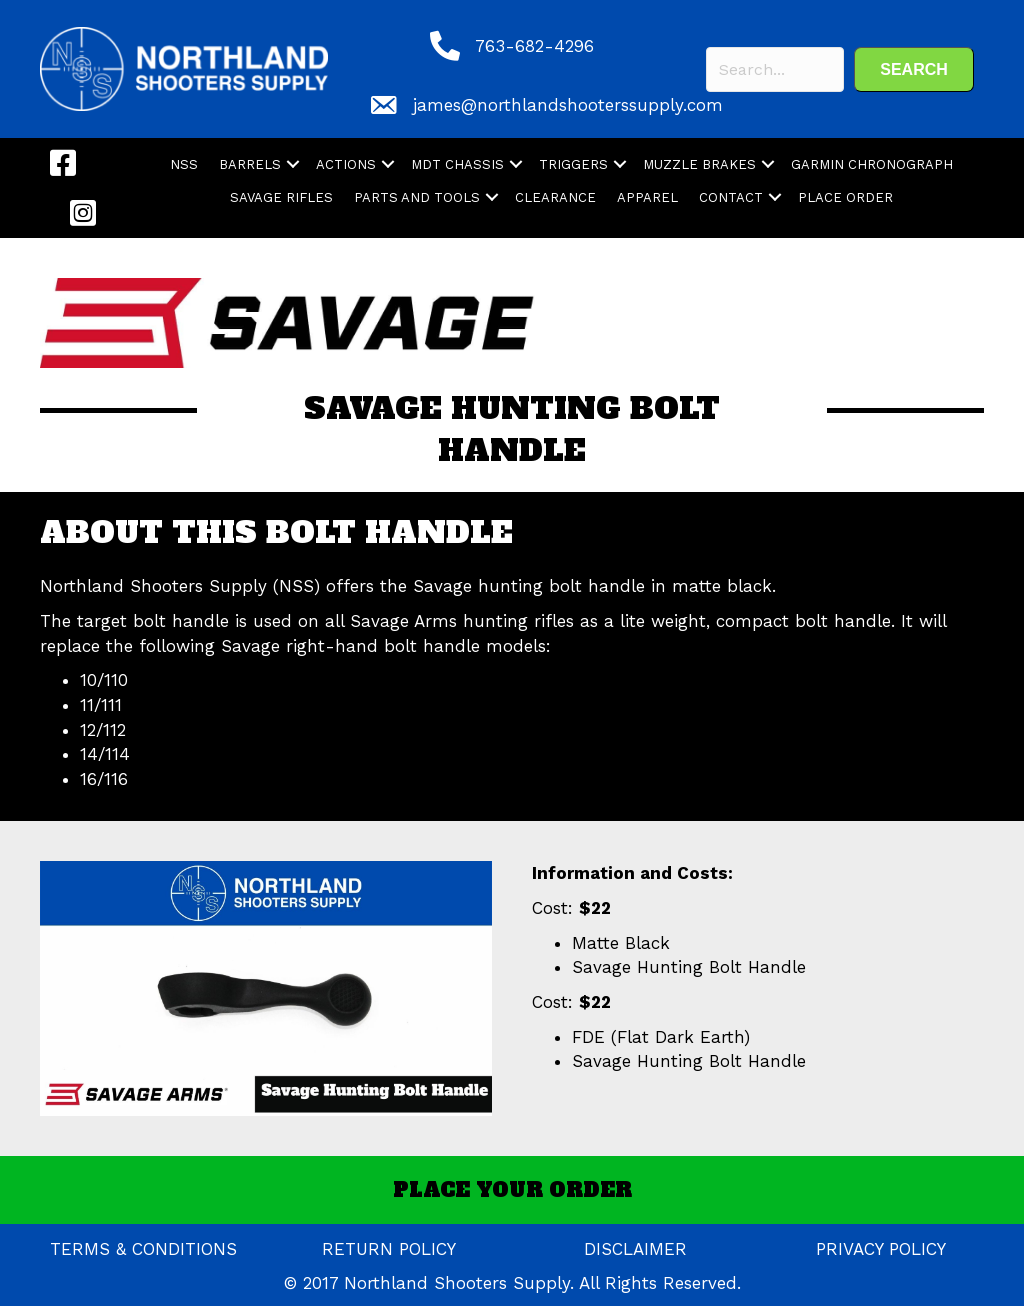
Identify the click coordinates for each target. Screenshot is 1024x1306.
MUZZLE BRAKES (699, 164)
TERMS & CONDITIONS (143, 1249)
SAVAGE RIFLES (281, 197)
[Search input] (775, 69)
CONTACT (731, 197)
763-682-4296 (534, 46)
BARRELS (250, 164)
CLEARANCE (555, 197)
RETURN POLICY (389, 1249)
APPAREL (647, 197)
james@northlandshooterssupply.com (568, 105)
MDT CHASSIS (457, 164)
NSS (184, 164)
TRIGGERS (573, 164)
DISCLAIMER (635, 1249)
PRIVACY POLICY (881, 1249)
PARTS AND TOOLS (417, 197)
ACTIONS (346, 164)
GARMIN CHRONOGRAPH (872, 164)
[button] (914, 69)
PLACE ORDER (845, 197)
